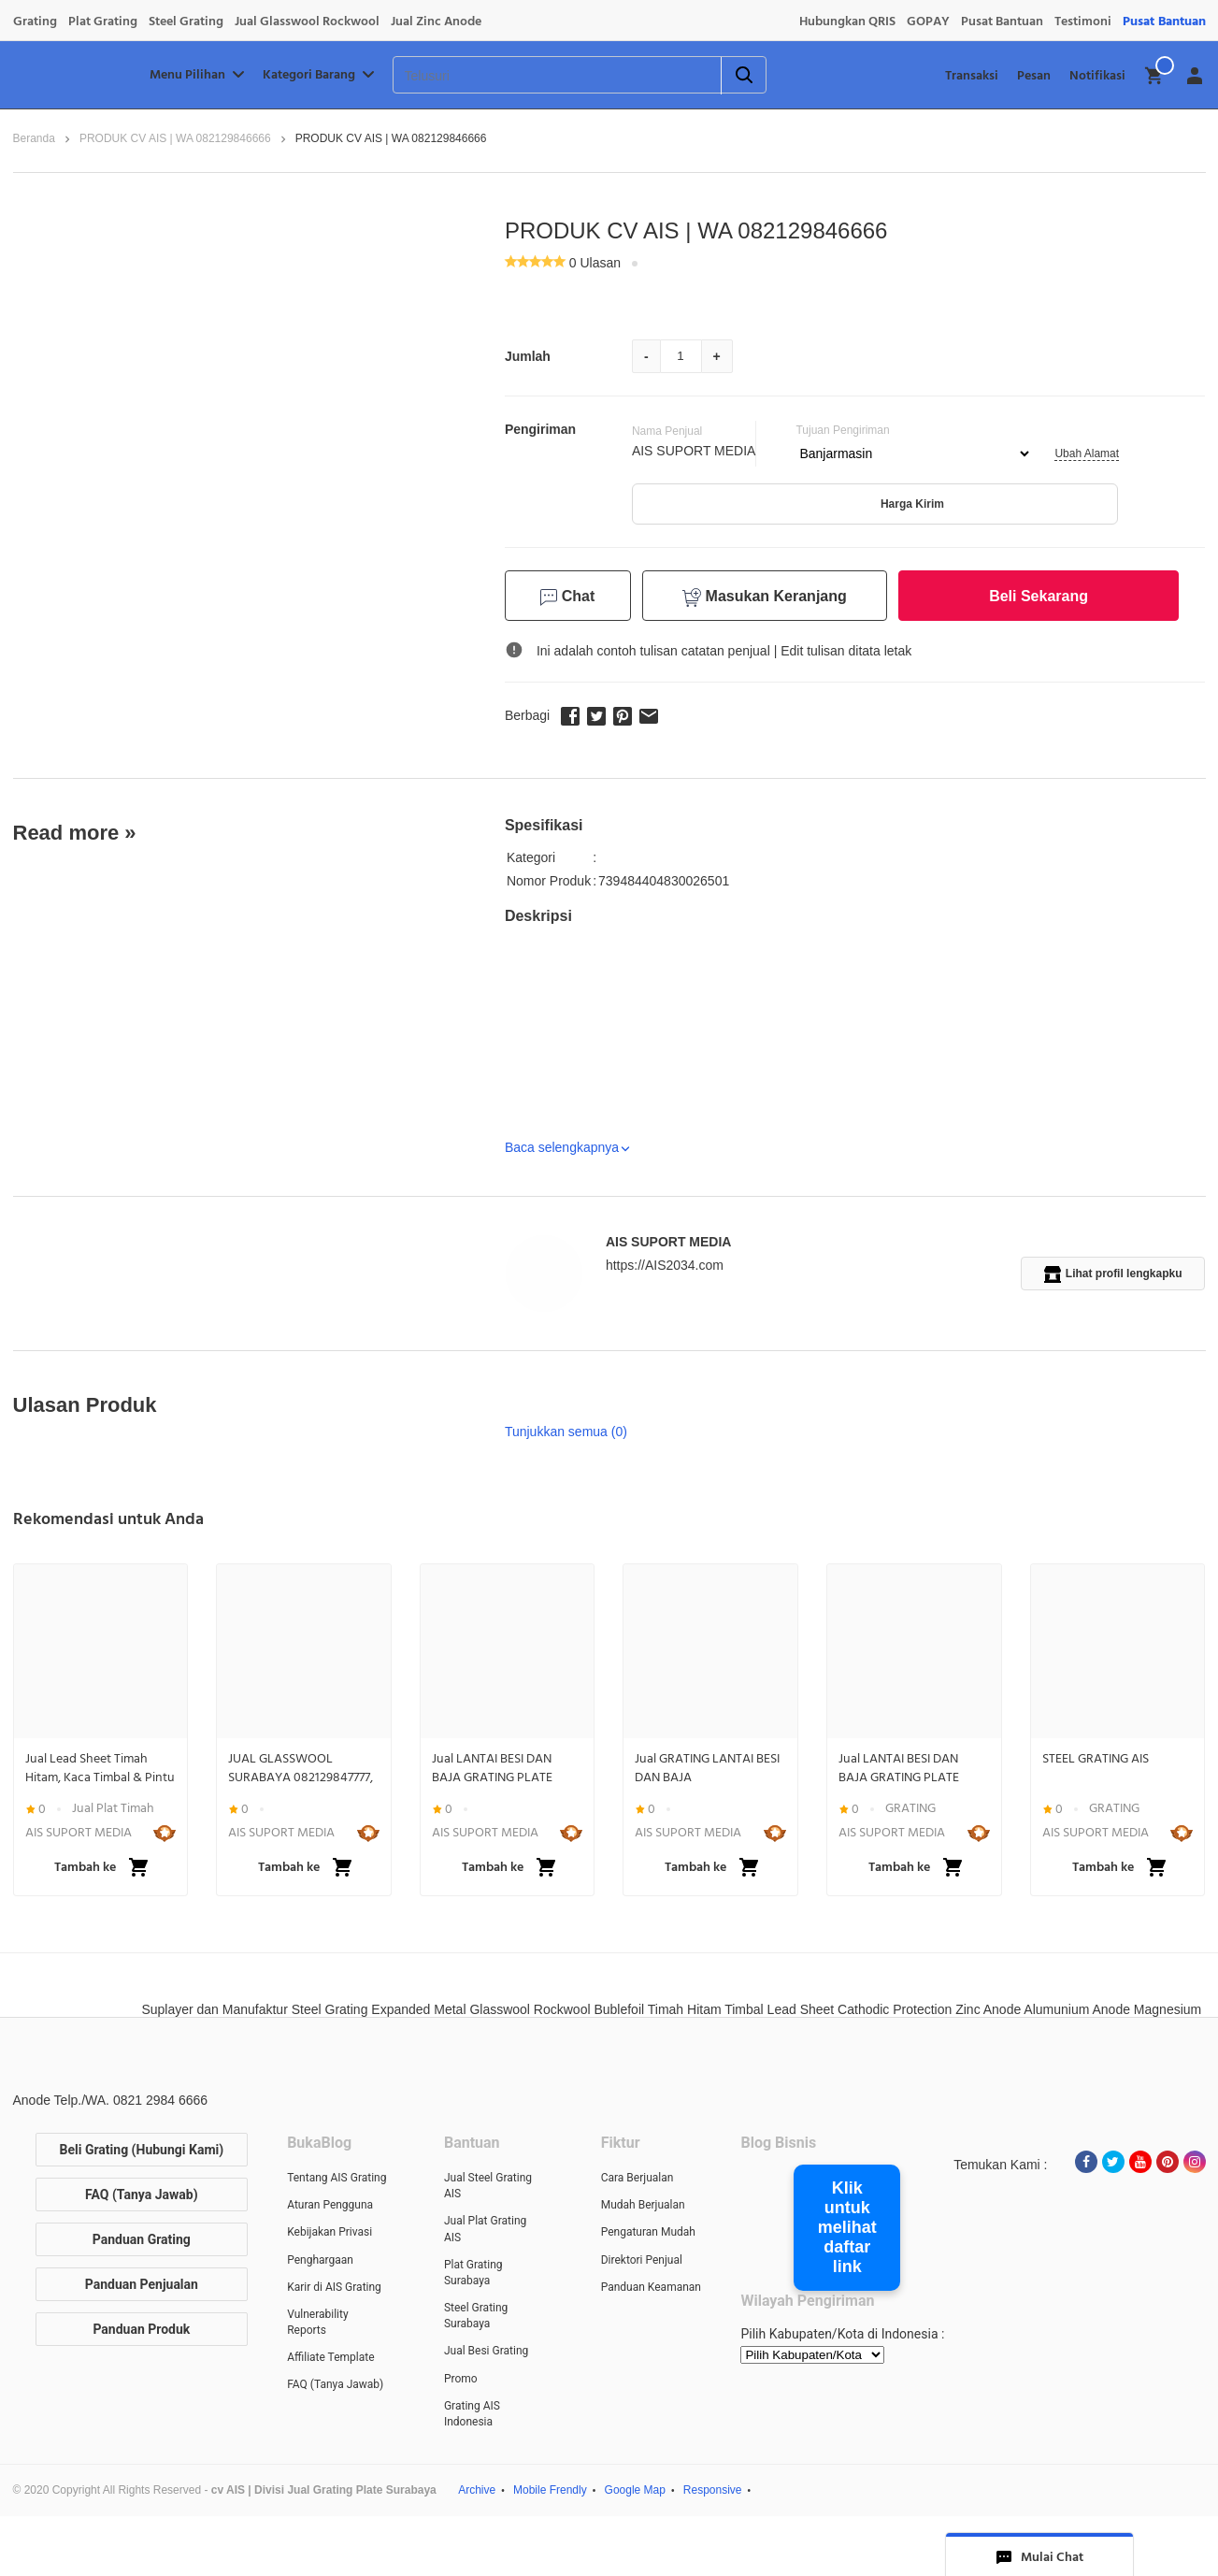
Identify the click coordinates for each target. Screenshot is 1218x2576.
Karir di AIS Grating (334, 2287)
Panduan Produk (141, 2329)
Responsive (712, 2490)
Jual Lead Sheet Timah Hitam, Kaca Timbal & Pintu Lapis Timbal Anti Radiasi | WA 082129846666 (100, 1768)
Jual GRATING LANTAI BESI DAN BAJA (707, 1768)
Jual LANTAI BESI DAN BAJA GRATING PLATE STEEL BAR (492, 1768)
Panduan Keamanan (651, 2287)
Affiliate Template (330, 2357)
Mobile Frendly (550, 2490)
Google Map (635, 2490)
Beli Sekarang (1038, 596)
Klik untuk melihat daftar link (847, 2227)
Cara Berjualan (637, 2177)
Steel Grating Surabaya (476, 2315)
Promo (461, 2378)
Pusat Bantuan (1002, 21)
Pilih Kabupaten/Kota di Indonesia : (842, 2333)
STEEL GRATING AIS (1095, 1758)
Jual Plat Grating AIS (485, 2228)
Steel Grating (186, 21)
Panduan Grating (142, 2239)
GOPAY (928, 21)
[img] (1154, 75)
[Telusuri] (533, 75)
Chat (567, 597)
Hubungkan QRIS (847, 21)
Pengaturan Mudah (648, 2231)
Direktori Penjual (641, 2260)
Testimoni (1082, 21)
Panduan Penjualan (141, 2284)
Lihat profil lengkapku (1113, 1274)
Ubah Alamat (1086, 453)
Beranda (34, 138)
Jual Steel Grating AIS (488, 2185)
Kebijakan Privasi (329, 2231)
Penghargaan (320, 2260)
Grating (35, 21)
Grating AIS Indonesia (472, 2413)
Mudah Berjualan (643, 2204)
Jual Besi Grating (486, 2350)
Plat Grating (102, 21)
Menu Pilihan (199, 74)
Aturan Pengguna (330, 2204)
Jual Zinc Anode (436, 21)
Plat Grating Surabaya (473, 2272)
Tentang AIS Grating (336, 2177)
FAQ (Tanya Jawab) (141, 2194)
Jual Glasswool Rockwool (307, 21)
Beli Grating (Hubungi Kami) (142, 2149)
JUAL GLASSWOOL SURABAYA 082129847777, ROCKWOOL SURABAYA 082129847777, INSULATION (303, 1768)
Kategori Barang (320, 74)
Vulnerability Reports (317, 2322)
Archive (476, 2490)
